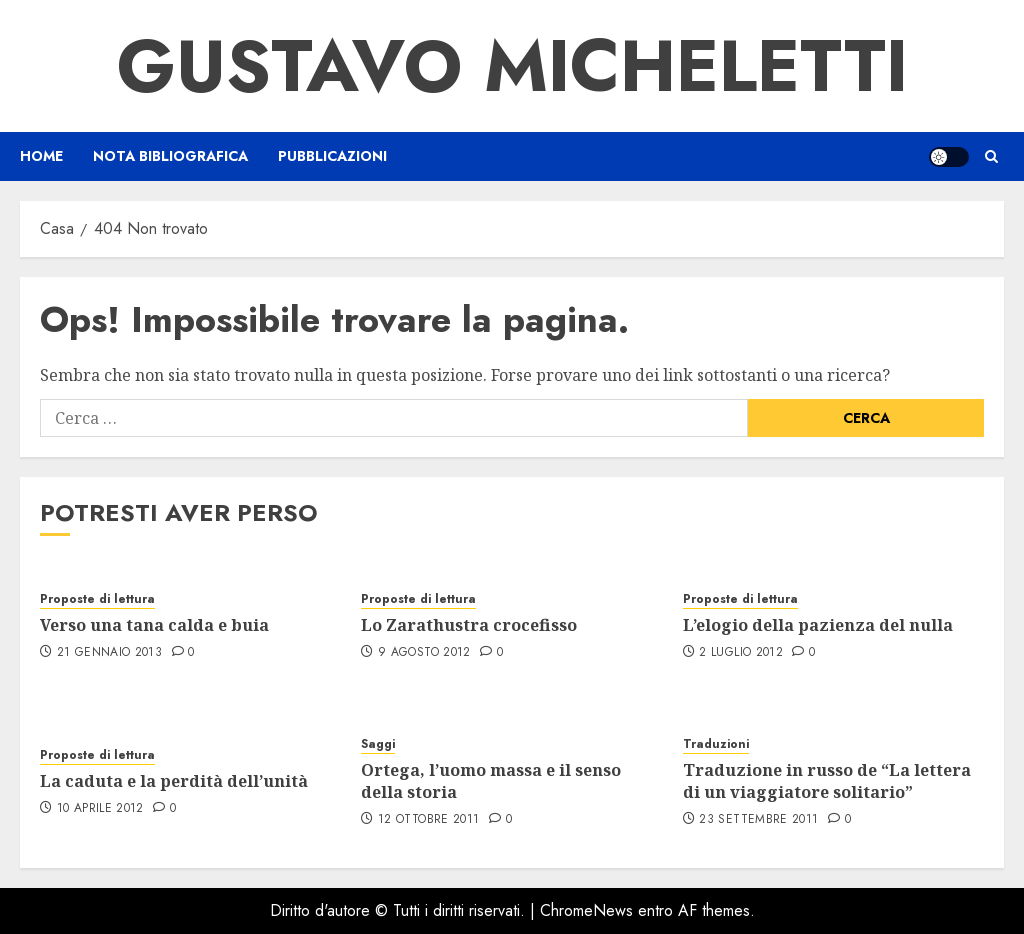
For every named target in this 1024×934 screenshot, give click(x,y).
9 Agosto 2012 (424, 653)
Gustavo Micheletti (512, 66)
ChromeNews (586, 910)
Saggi (378, 744)
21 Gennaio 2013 (109, 653)
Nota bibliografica (170, 156)
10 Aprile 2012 (100, 809)
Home (41, 156)
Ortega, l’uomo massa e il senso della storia (491, 781)
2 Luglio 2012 (741, 653)
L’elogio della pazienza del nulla (818, 625)
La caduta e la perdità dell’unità (174, 781)
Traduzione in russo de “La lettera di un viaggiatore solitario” (827, 781)
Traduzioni (716, 744)
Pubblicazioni (332, 156)
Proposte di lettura (97, 599)
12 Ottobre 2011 (428, 820)
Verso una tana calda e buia (154, 625)
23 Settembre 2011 (758, 820)
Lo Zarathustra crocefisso (469, 625)
